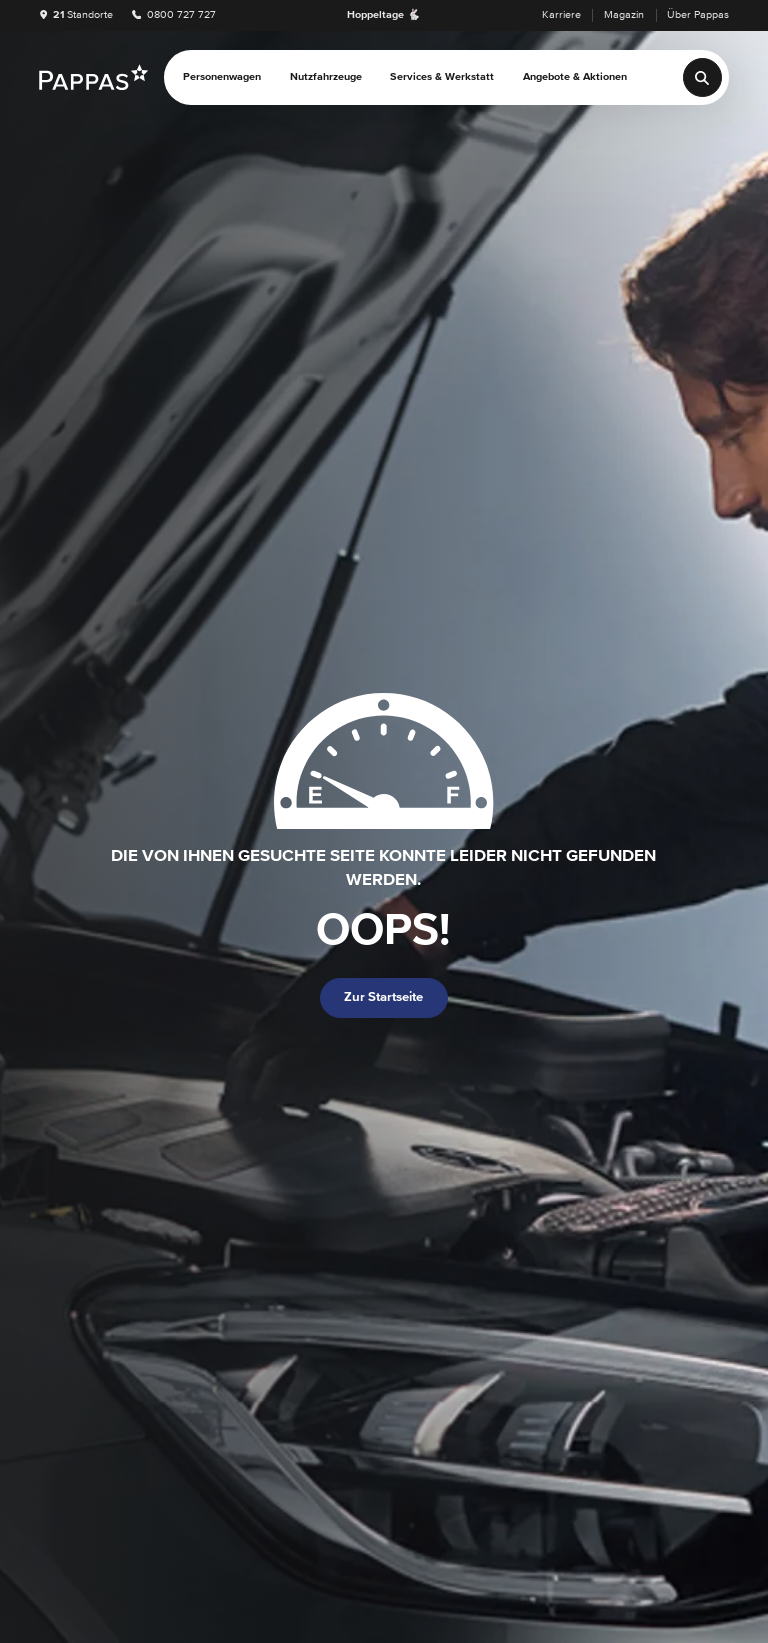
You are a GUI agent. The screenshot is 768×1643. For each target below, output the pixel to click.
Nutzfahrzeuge (326, 77)
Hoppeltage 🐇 (383, 15)
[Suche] (702, 77)
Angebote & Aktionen (575, 77)
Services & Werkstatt (442, 77)
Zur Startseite (383, 997)
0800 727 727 (174, 15)
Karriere (561, 15)
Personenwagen (222, 77)
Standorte (76, 15)
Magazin (624, 15)
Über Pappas (698, 15)
